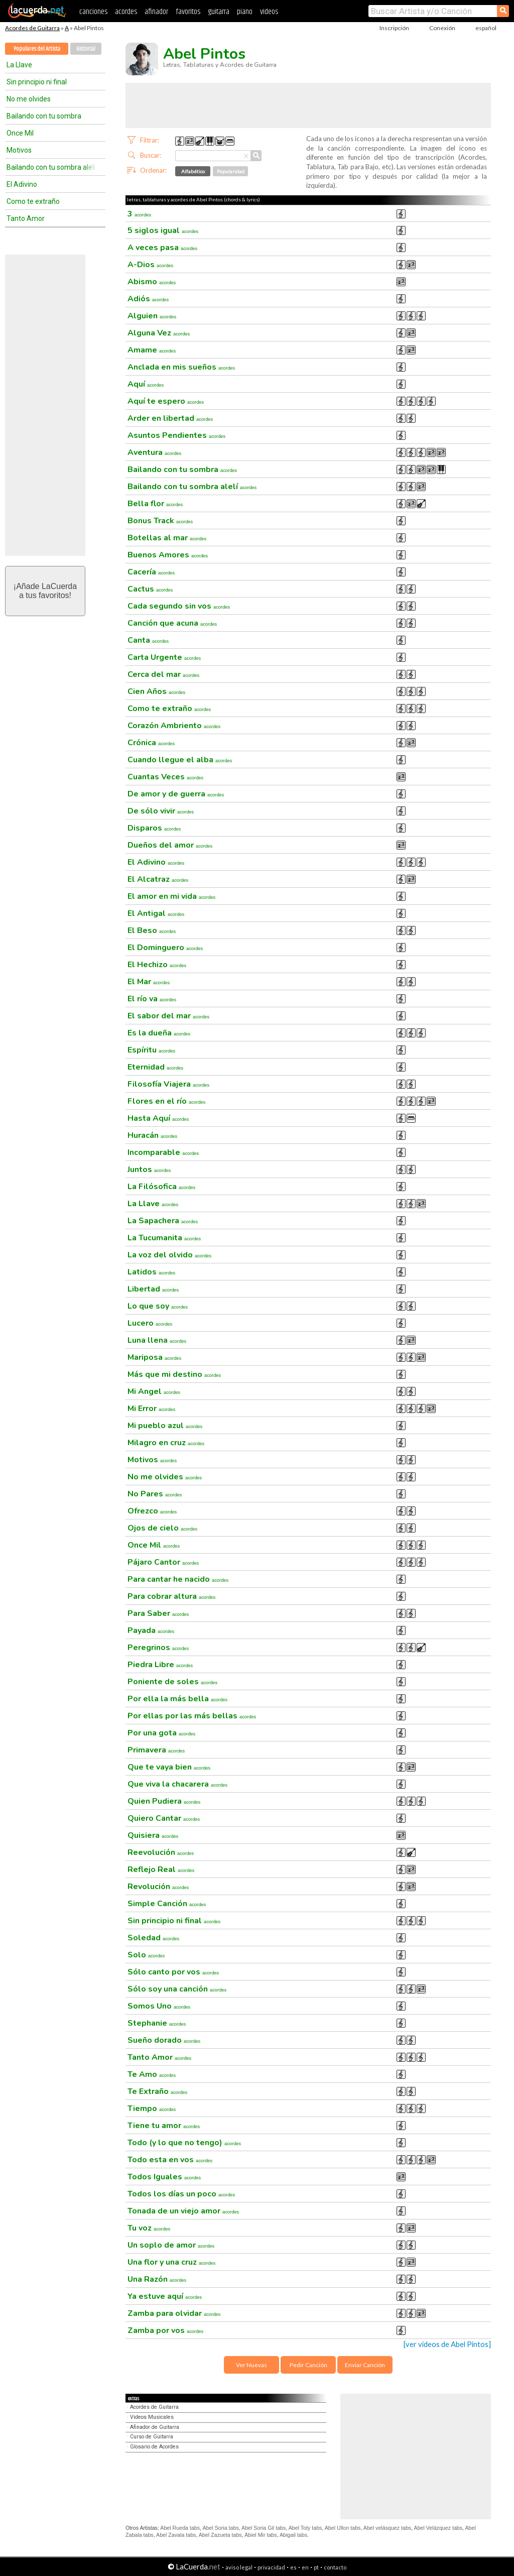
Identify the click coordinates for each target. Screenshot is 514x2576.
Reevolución (160, 1852)
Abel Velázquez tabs (438, 2528)
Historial (85, 49)
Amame (151, 350)
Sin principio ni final (37, 82)
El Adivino (22, 184)
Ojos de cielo (162, 1528)
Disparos (154, 828)
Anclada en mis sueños (181, 367)
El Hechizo (156, 964)
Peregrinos (158, 1647)
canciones (93, 12)
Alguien (151, 315)
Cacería (151, 571)
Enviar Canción (365, 2365)
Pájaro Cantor (163, 1562)
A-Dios (150, 264)
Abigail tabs (293, 2535)
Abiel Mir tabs (260, 2535)
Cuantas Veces (165, 776)
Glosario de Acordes (154, 2446)
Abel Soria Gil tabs (263, 2528)
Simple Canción (166, 1903)
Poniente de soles (172, 1681)
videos (269, 12)
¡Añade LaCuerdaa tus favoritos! (45, 591)
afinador (156, 12)
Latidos (151, 1271)
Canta (148, 640)
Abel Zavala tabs (176, 2535)
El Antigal (155, 913)
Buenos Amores (167, 554)
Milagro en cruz (165, 1442)
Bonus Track (160, 520)
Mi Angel (153, 1391)
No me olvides (29, 99)
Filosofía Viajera (168, 1084)
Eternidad (155, 1067)
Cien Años (156, 691)
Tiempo (151, 2108)
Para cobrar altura (171, 1596)
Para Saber (158, 1613)
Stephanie (156, 2023)
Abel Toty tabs (305, 2528)
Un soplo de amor (170, 2245)
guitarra (218, 12)
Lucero (149, 1323)
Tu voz (148, 2228)
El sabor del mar (168, 1015)
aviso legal (238, 2567)
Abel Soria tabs (220, 2528)
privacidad (271, 2567)
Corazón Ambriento (173, 725)
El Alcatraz (157, 879)
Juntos (149, 1169)
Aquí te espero (165, 401)
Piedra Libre (160, 1664)
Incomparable (163, 1152)
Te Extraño (157, 2091)
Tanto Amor (26, 218)
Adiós (148, 298)
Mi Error (151, 1408)
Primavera (156, 1749)
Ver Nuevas (251, 2365)
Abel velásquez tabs (387, 2528)
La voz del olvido (169, 1254)
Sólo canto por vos (173, 1971)
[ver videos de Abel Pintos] (447, 2344)
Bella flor (155, 503)
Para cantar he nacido (177, 1579)
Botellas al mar (166, 537)
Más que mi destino (174, 1374)
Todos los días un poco (181, 2193)
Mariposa (154, 1357)
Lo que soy (157, 1306)
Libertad (153, 1289)
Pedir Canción (308, 2365)
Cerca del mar (163, 674)
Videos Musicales (152, 2417)
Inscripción (394, 28)
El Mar (148, 981)
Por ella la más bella (177, 1698)
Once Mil (20, 133)
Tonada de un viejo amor (183, 2210)
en (305, 2567)
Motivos (19, 150)
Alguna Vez (158, 332)
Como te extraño (33, 201)
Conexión (442, 28)
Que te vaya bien (168, 1767)
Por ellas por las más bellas (191, 1715)
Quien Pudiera (163, 1801)
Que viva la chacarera (177, 1784)
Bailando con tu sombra (44, 116)
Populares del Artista (37, 49)
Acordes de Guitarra (32, 28)
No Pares (154, 1493)
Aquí (145, 384)
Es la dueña (158, 1032)
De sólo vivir (160, 810)
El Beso (151, 930)
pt (316, 2567)
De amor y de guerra (175, 793)
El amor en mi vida (171, 896)
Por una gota (161, 1732)
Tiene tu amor (163, 2125)
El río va (151, 998)
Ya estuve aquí (164, 2296)
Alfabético (193, 171)
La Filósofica (161, 1186)
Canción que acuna (172, 623)
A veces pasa (162, 247)
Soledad (153, 1937)
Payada (150, 1630)
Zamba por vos (165, 2330)
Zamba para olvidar (173, 2313)
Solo (146, 1954)
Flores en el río (166, 1101)
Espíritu (151, 1050)
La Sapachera (162, 1220)
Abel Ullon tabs (343, 2528)
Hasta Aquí (158, 1118)
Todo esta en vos (169, 2159)
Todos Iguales (164, 2176)
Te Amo (151, 2074)
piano (244, 12)
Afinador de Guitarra (154, 2427)
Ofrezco (152, 1510)
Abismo (151, 281)
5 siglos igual (162, 230)
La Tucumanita (164, 1237)
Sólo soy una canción (176, 1989)
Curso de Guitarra (151, 2436)
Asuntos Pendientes (176, 435)
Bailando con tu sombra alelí (51, 167)
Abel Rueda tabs (180, 2528)
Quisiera (152, 1835)
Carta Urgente (164, 657)
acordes (126, 12)
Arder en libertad (170, 418)
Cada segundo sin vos (178, 606)
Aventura (154, 452)
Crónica (151, 742)
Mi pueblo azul (164, 1425)
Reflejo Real (160, 1869)
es (293, 2567)
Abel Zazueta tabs (220, 2535)
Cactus (150, 589)
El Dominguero (165, 947)
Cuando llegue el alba (179, 759)
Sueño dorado (163, 2040)
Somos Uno (158, 2006)
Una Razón (156, 2279)
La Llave (19, 65)
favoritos (188, 12)
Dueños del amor (169, 845)
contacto (335, 2567)
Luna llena (156, 1340)
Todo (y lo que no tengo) (184, 2142)
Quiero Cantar (163, 1818)
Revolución (158, 1886)
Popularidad (230, 171)
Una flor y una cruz (171, 2262)
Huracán (152, 1135)
